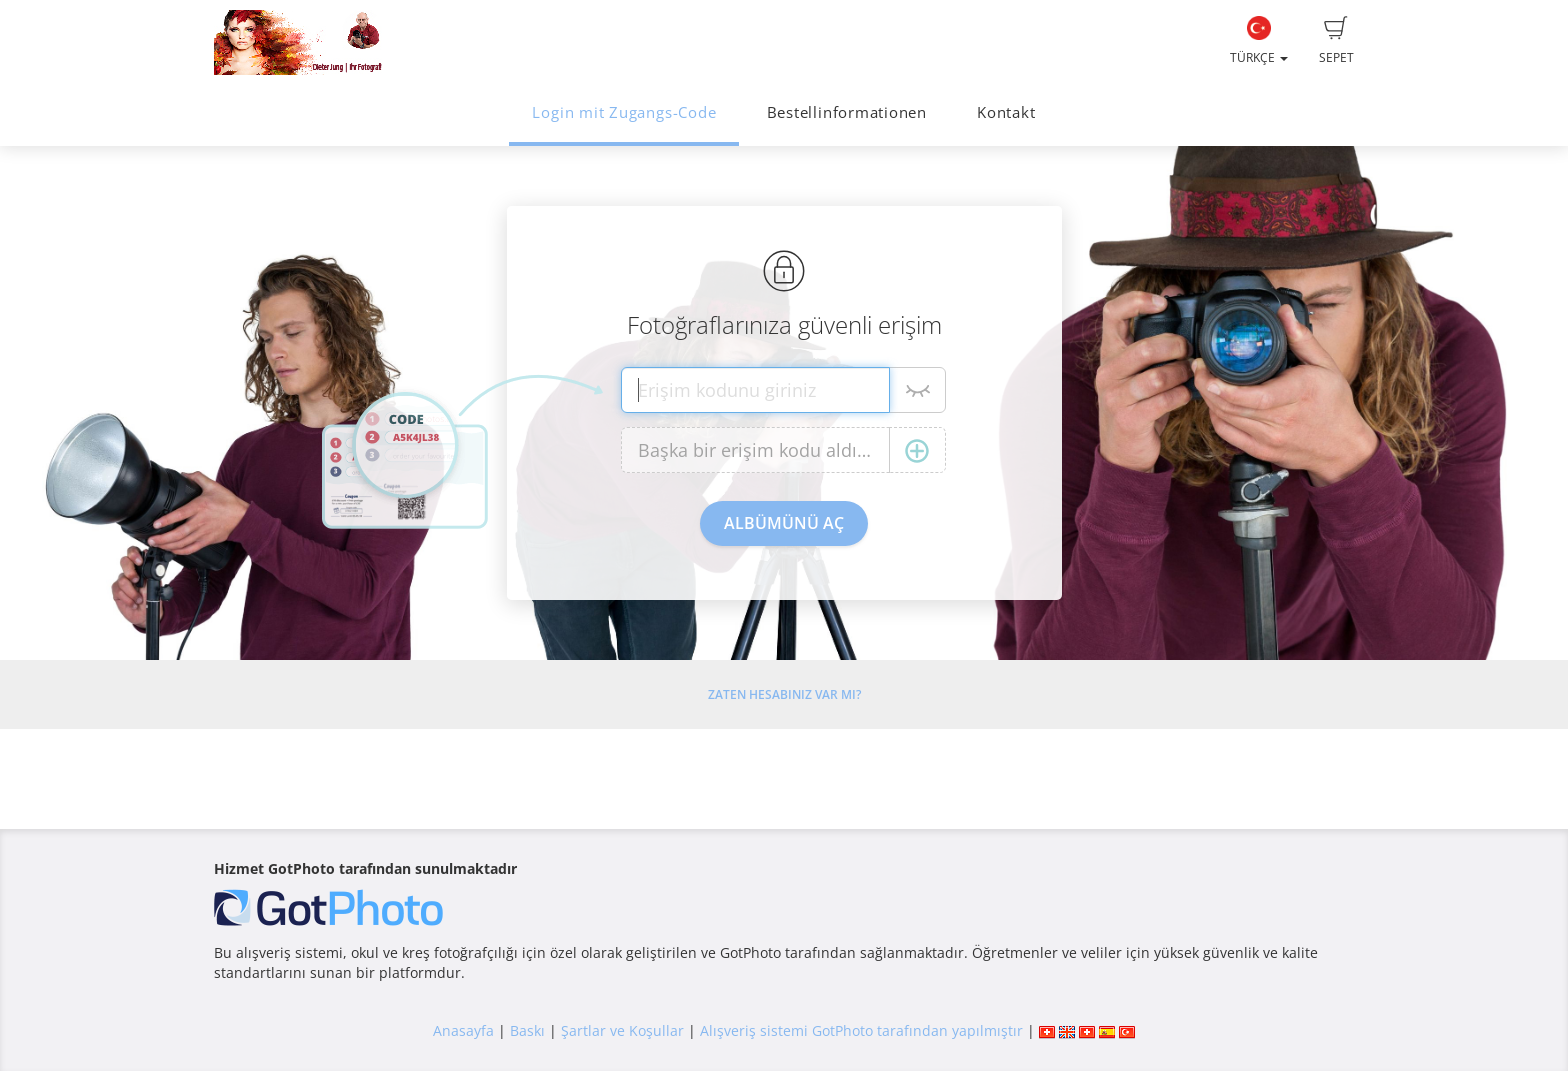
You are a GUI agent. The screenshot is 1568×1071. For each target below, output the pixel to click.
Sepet (1336, 41)
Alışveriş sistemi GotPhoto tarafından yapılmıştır (861, 1030)
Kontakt (1006, 112)
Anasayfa (463, 1030)
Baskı (527, 1030)
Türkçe (1259, 41)
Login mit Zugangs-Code (624, 112)
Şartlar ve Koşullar (622, 1030)
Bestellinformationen (847, 112)
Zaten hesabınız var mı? (784, 694)
